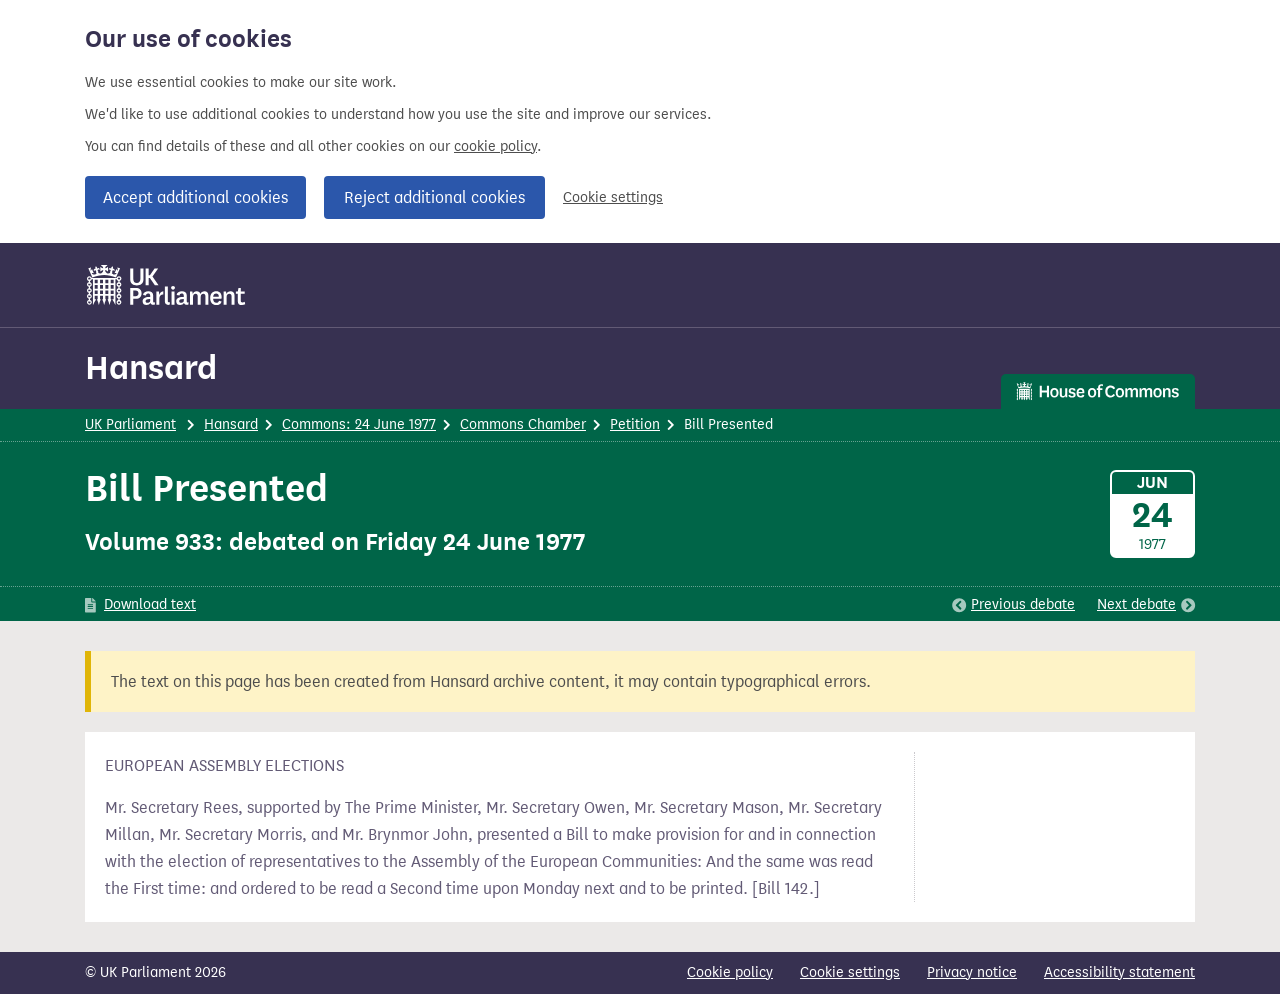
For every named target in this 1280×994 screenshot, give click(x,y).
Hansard (151, 367)
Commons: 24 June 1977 (359, 424)
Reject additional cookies (434, 197)
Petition (635, 424)
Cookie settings (613, 197)
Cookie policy (730, 972)
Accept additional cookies (195, 197)
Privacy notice (972, 972)
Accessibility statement (1119, 972)
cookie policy (495, 146)
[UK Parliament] (166, 285)
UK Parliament (130, 424)
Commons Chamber (523, 424)
